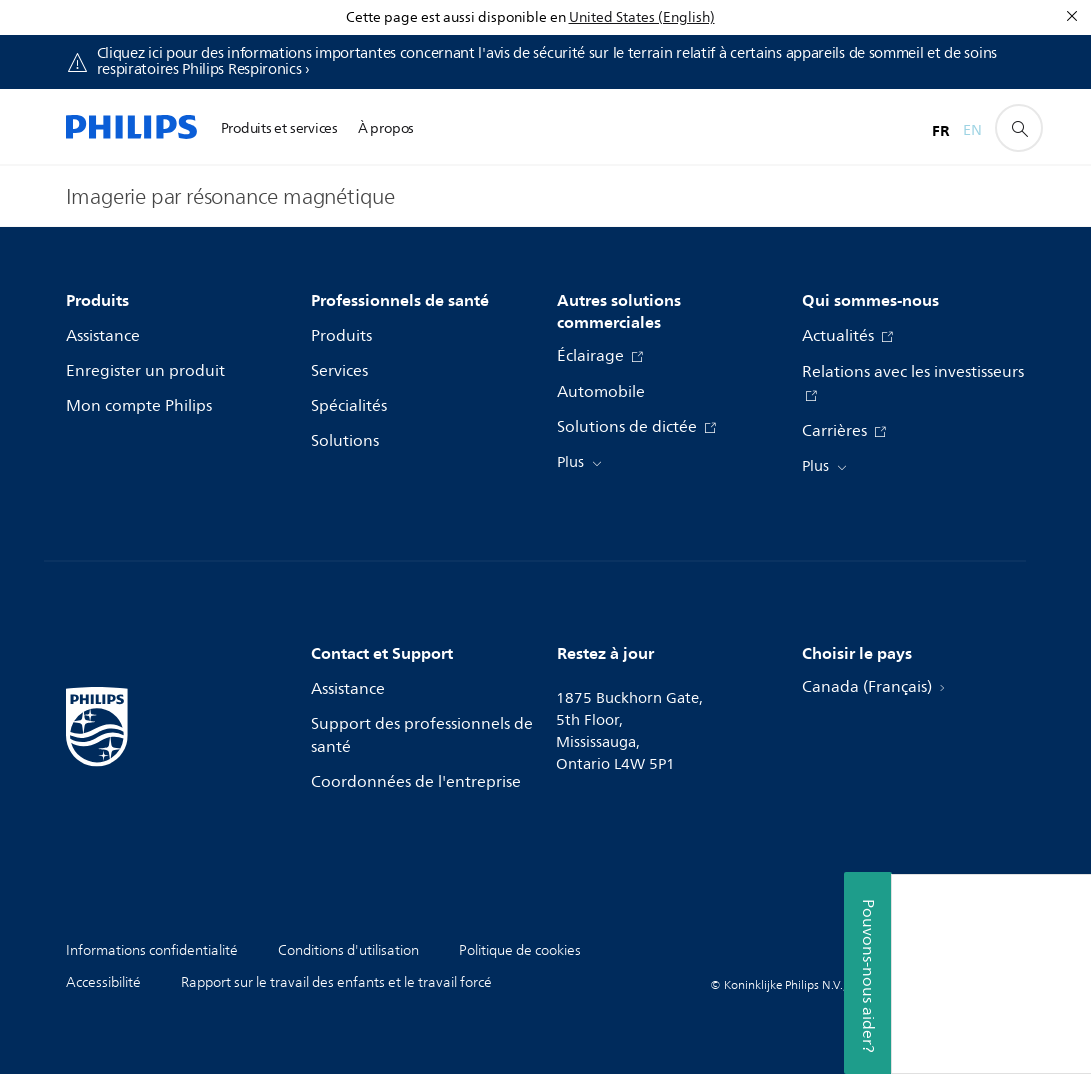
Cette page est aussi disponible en (456, 17)
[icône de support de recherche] (1019, 128)
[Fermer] (1072, 16)
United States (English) (642, 17)
